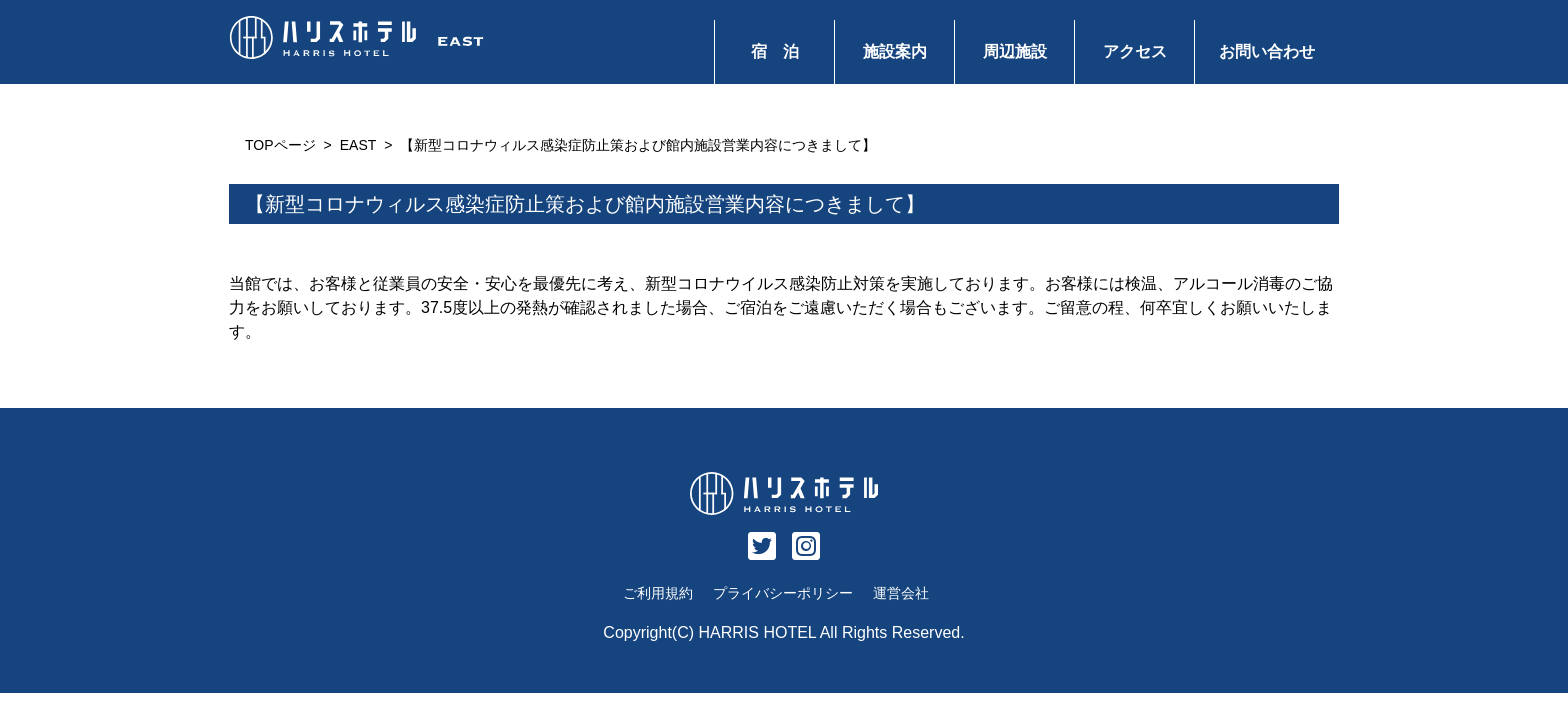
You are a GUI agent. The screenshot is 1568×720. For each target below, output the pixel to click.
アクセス (1135, 51)
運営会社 (901, 593)
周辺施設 (1015, 51)
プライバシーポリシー (783, 593)
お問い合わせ (1267, 51)
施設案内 (895, 51)
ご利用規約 (658, 593)
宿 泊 (775, 51)
